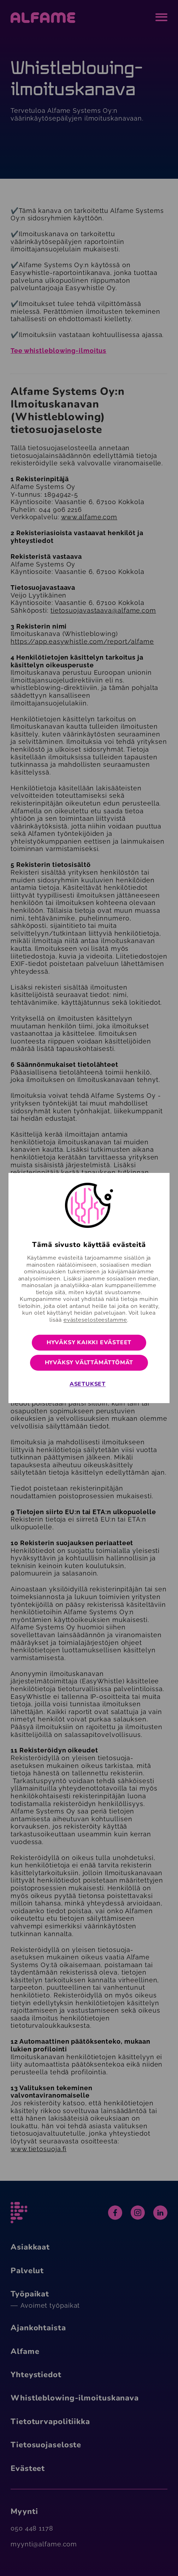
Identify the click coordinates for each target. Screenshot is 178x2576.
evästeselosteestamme (95, 1320)
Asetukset (88, 1384)
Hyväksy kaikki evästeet (89, 1342)
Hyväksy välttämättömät (89, 1362)
